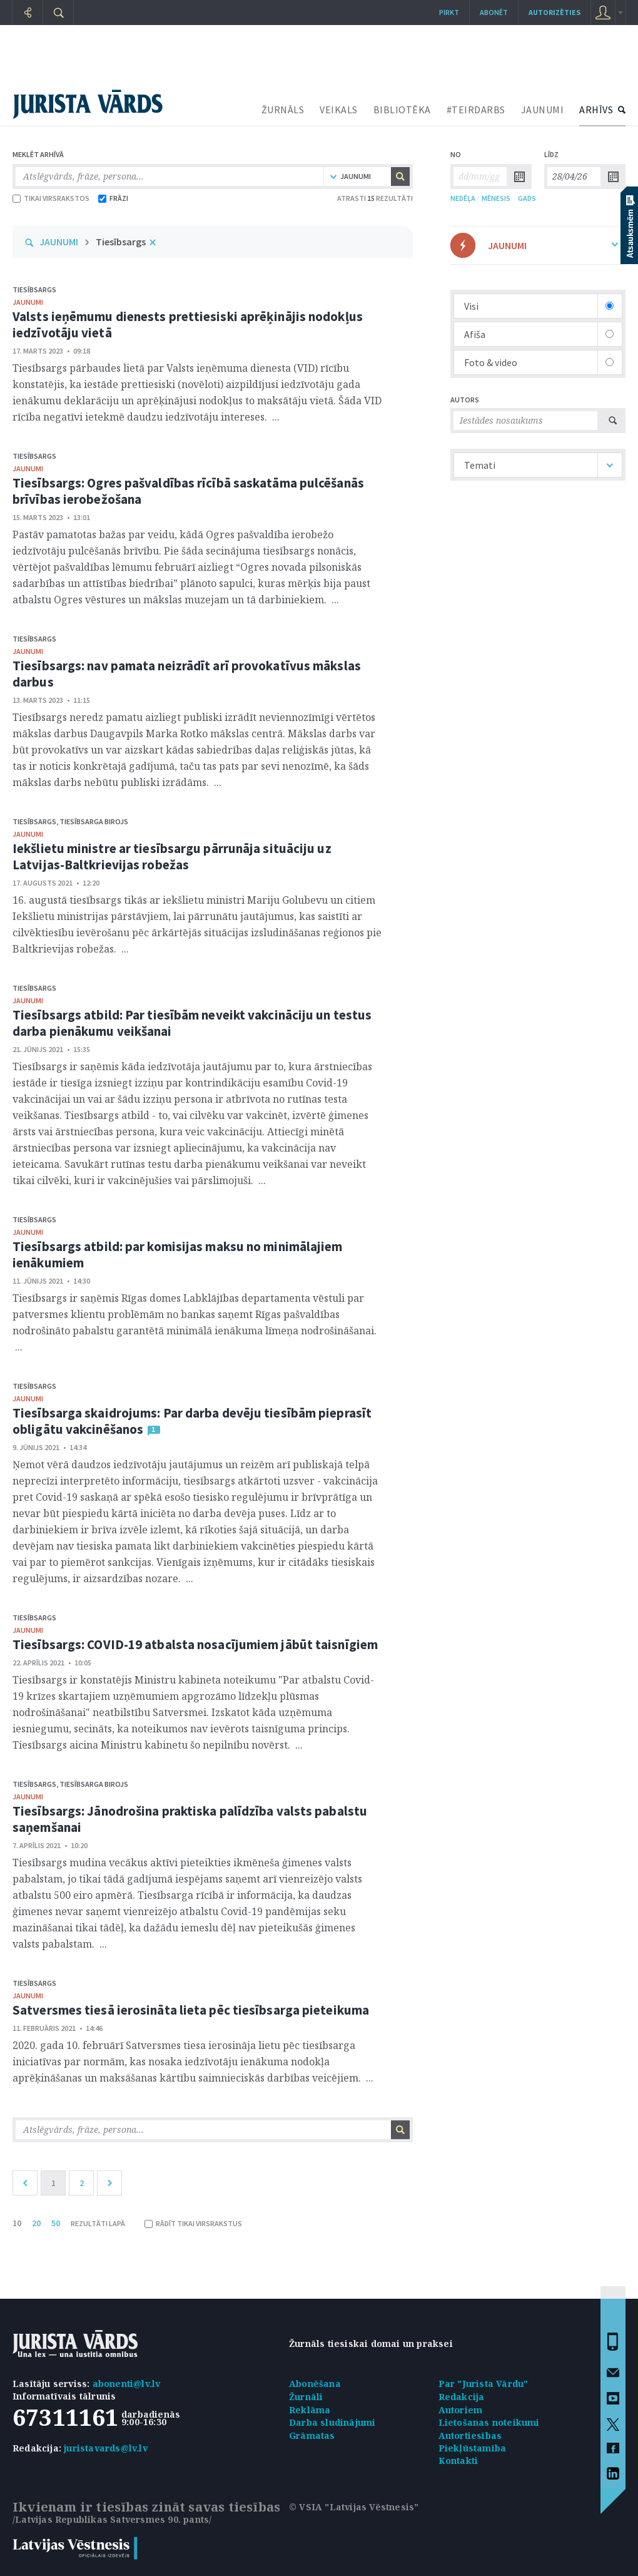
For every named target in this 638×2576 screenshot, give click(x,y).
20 (36, 2223)
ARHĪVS (596, 109)
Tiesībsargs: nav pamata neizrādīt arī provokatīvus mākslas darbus (187, 673)
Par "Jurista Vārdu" (483, 2383)
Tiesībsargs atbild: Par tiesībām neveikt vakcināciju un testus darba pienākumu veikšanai (192, 1023)
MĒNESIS (496, 198)
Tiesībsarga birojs (93, 821)
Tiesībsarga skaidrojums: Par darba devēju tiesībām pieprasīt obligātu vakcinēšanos (192, 1421)
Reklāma (309, 2410)
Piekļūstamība (472, 2448)
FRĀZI (113, 198)
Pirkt (449, 12)
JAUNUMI (542, 109)
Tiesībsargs (121, 241)
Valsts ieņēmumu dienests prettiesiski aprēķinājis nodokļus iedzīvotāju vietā (188, 324)
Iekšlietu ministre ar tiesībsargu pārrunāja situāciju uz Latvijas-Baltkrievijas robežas (172, 856)
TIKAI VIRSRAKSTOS (51, 198)
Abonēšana (315, 2383)
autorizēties (554, 12)
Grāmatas (312, 2435)
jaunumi (28, 302)
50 (55, 2223)
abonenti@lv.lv (127, 2383)
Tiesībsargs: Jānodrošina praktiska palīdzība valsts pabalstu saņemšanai (190, 1819)
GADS (527, 198)
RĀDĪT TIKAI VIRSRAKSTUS (193, 2223)
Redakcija (461, 2397)
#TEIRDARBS (476, 109)
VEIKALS (339, 109)
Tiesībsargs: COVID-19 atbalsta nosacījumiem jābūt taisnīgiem (195, 1644)
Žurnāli (306, 2397)
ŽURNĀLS (283, 109)
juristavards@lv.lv (106, 2448)
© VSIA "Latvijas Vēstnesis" (353, 2507)
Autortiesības (470, 2435)
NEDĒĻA (462, 198)
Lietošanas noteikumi (489, 2422)
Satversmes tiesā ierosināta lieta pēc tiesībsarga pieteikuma (191, 2009)
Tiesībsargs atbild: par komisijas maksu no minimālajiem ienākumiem (178, 1254)
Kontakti (458, 2460)
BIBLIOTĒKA (402, 109)
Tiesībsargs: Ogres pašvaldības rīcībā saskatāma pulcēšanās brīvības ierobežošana (188, 491)
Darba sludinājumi (332, 2422)
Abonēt (494, 12)
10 (17, 2223)
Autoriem (460, 2410)
